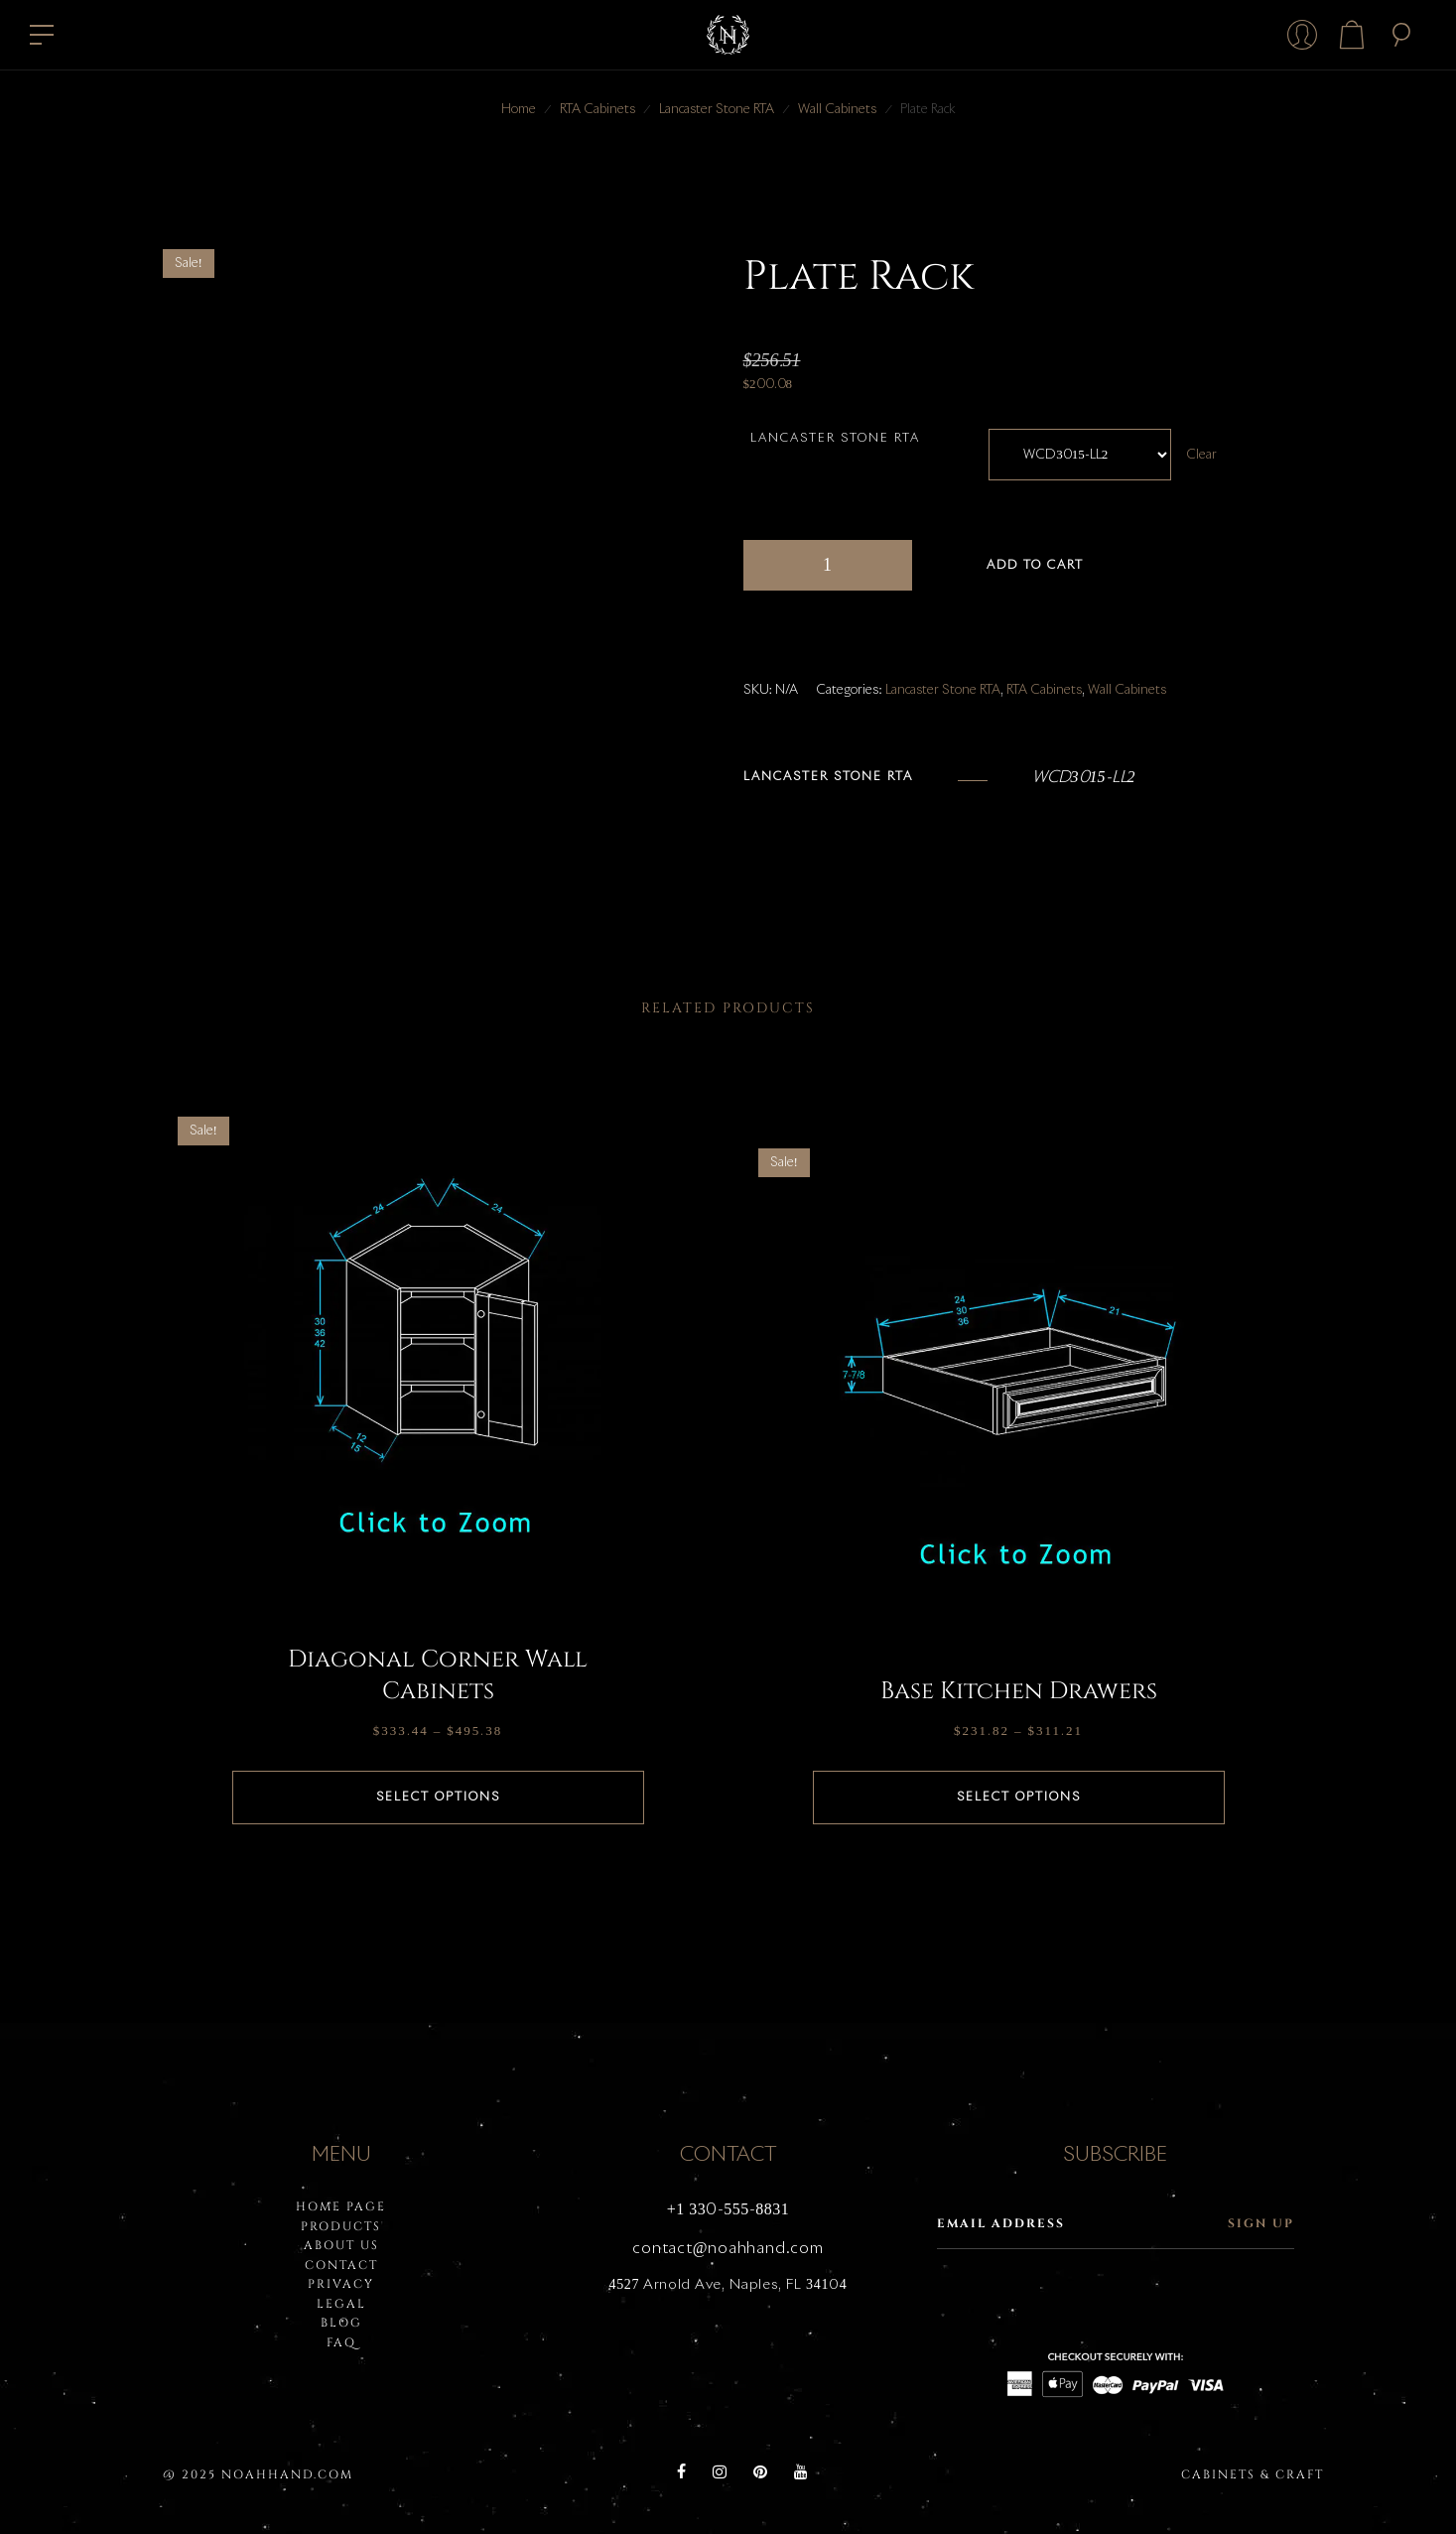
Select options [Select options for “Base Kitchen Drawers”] (1019, 1797)
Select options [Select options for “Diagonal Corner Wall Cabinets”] (438, 1797)
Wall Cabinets (837, 109)
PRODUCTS (341, 2226)
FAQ (341, 2342)
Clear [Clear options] (1201, 455)
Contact (341, 2265)
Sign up (1261, 2223)
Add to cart (1035, 566)
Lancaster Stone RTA (716, 109)
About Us (341, 2245)
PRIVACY (341, 2284)
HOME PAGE (341, 2206)
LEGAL (341, 2304)
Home (518, 109)
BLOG (341, 2323)
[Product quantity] (827, 565)
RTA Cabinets (597, 109)
